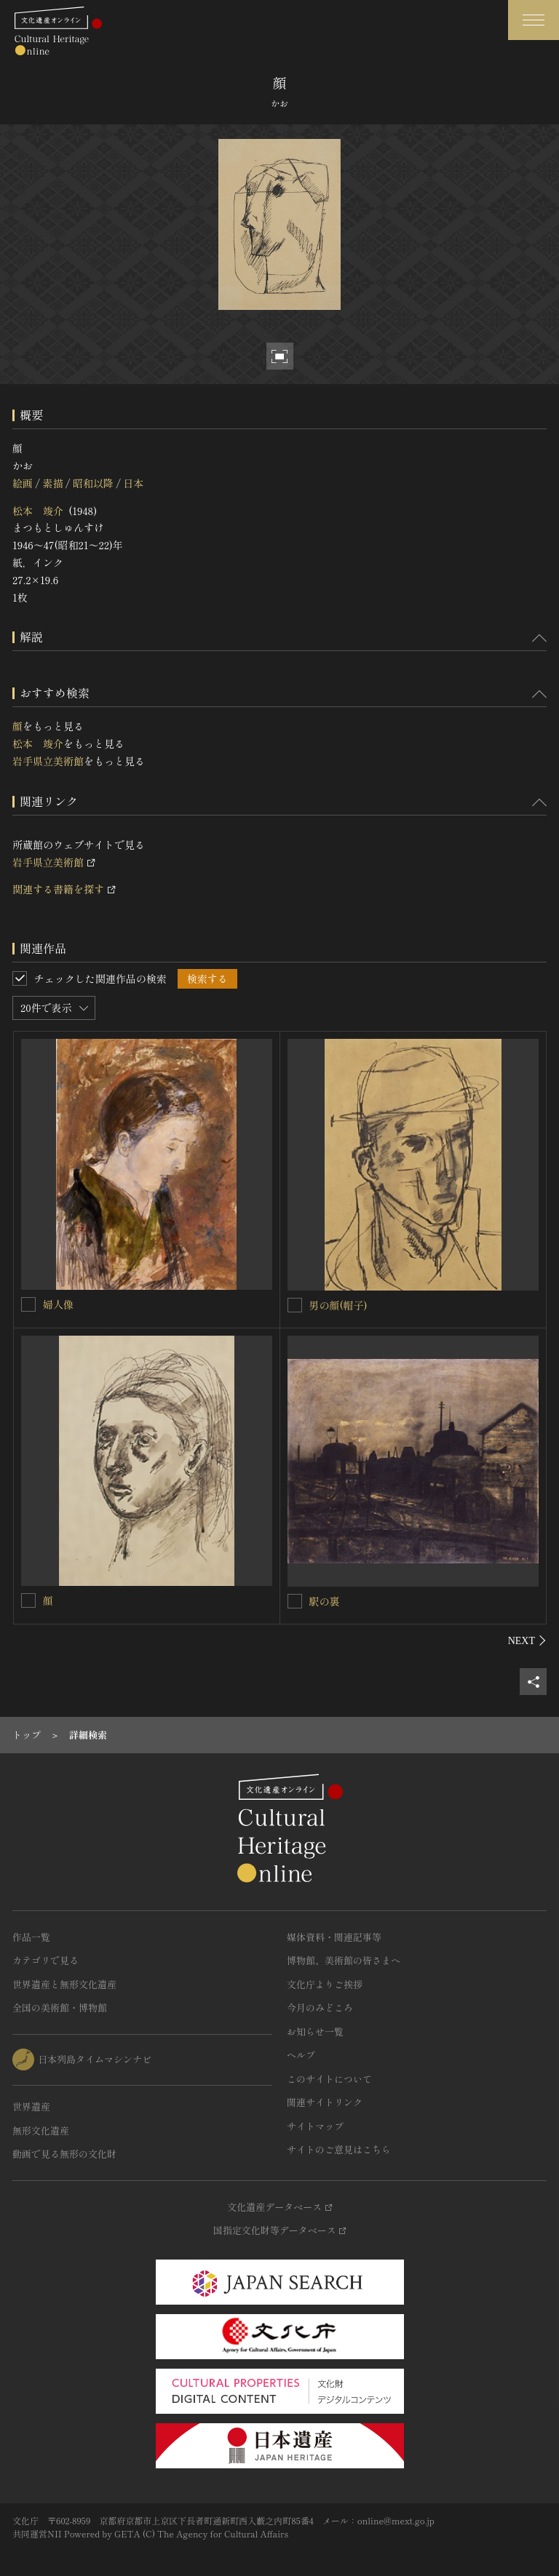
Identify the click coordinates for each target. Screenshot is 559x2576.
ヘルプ (301, 2055)
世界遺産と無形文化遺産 (64, 1984)
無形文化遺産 (40, 2130)
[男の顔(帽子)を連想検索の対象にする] (295, 1305)
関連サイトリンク (324, 2102)
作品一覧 (31, 1937)
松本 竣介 (37, 510)
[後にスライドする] (527, 1640)
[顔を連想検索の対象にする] (28, 1600)
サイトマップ (315, 2126)
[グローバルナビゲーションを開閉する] (533, 20)
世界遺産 (31, 2106)
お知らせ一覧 (315, 2031)
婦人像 (58, 1304)
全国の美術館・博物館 (59, 2007)
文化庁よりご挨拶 (324, 1984)
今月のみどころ (320, 2007)
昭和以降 (93, 483)
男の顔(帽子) (338, 1305)
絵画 (22, 483)
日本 (133, 483)
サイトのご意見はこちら (339, 2149)
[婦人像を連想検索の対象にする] (28, 1304)
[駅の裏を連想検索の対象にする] (295, 1601)
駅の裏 (324, 1601)
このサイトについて (329, 2079)
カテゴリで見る (45, 1960)
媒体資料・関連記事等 (334, 1937)
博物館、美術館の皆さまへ (343, 1960)
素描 (52, 483)
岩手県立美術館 (48, 761)
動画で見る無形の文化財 (64, 2154)
